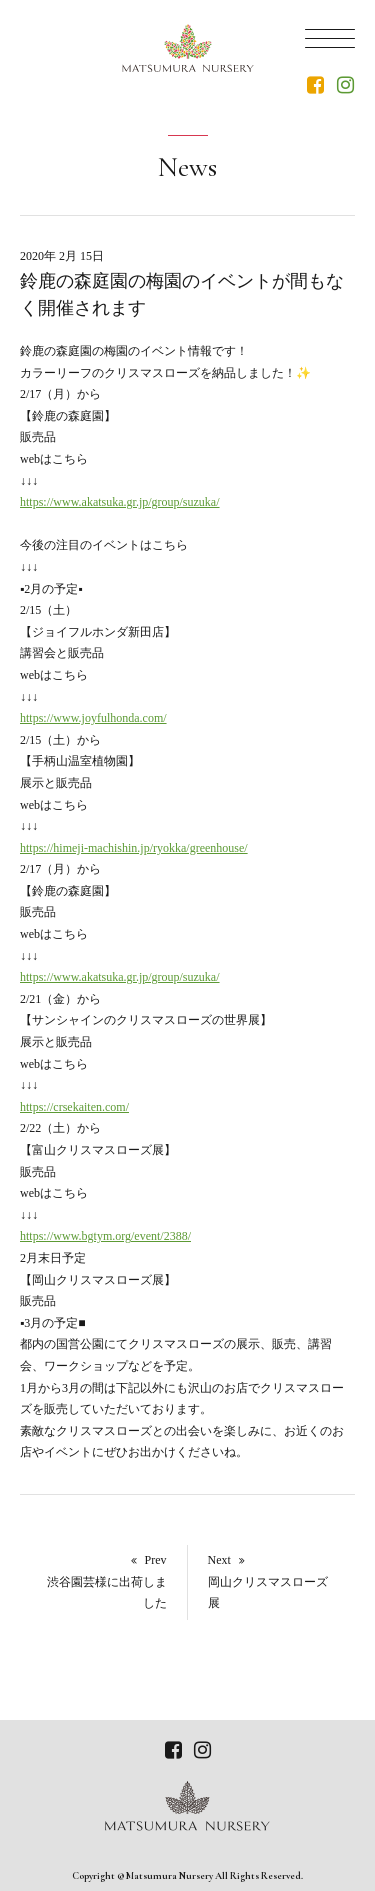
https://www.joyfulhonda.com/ (93, 718)
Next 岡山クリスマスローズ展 (268, 1581)
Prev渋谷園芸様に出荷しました (107, 1581)
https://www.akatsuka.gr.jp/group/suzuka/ (120, 502)
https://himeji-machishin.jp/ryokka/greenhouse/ (134, 848)
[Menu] (330, 37)
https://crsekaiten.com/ (74, 1107)
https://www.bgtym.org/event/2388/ (105, 1236)
